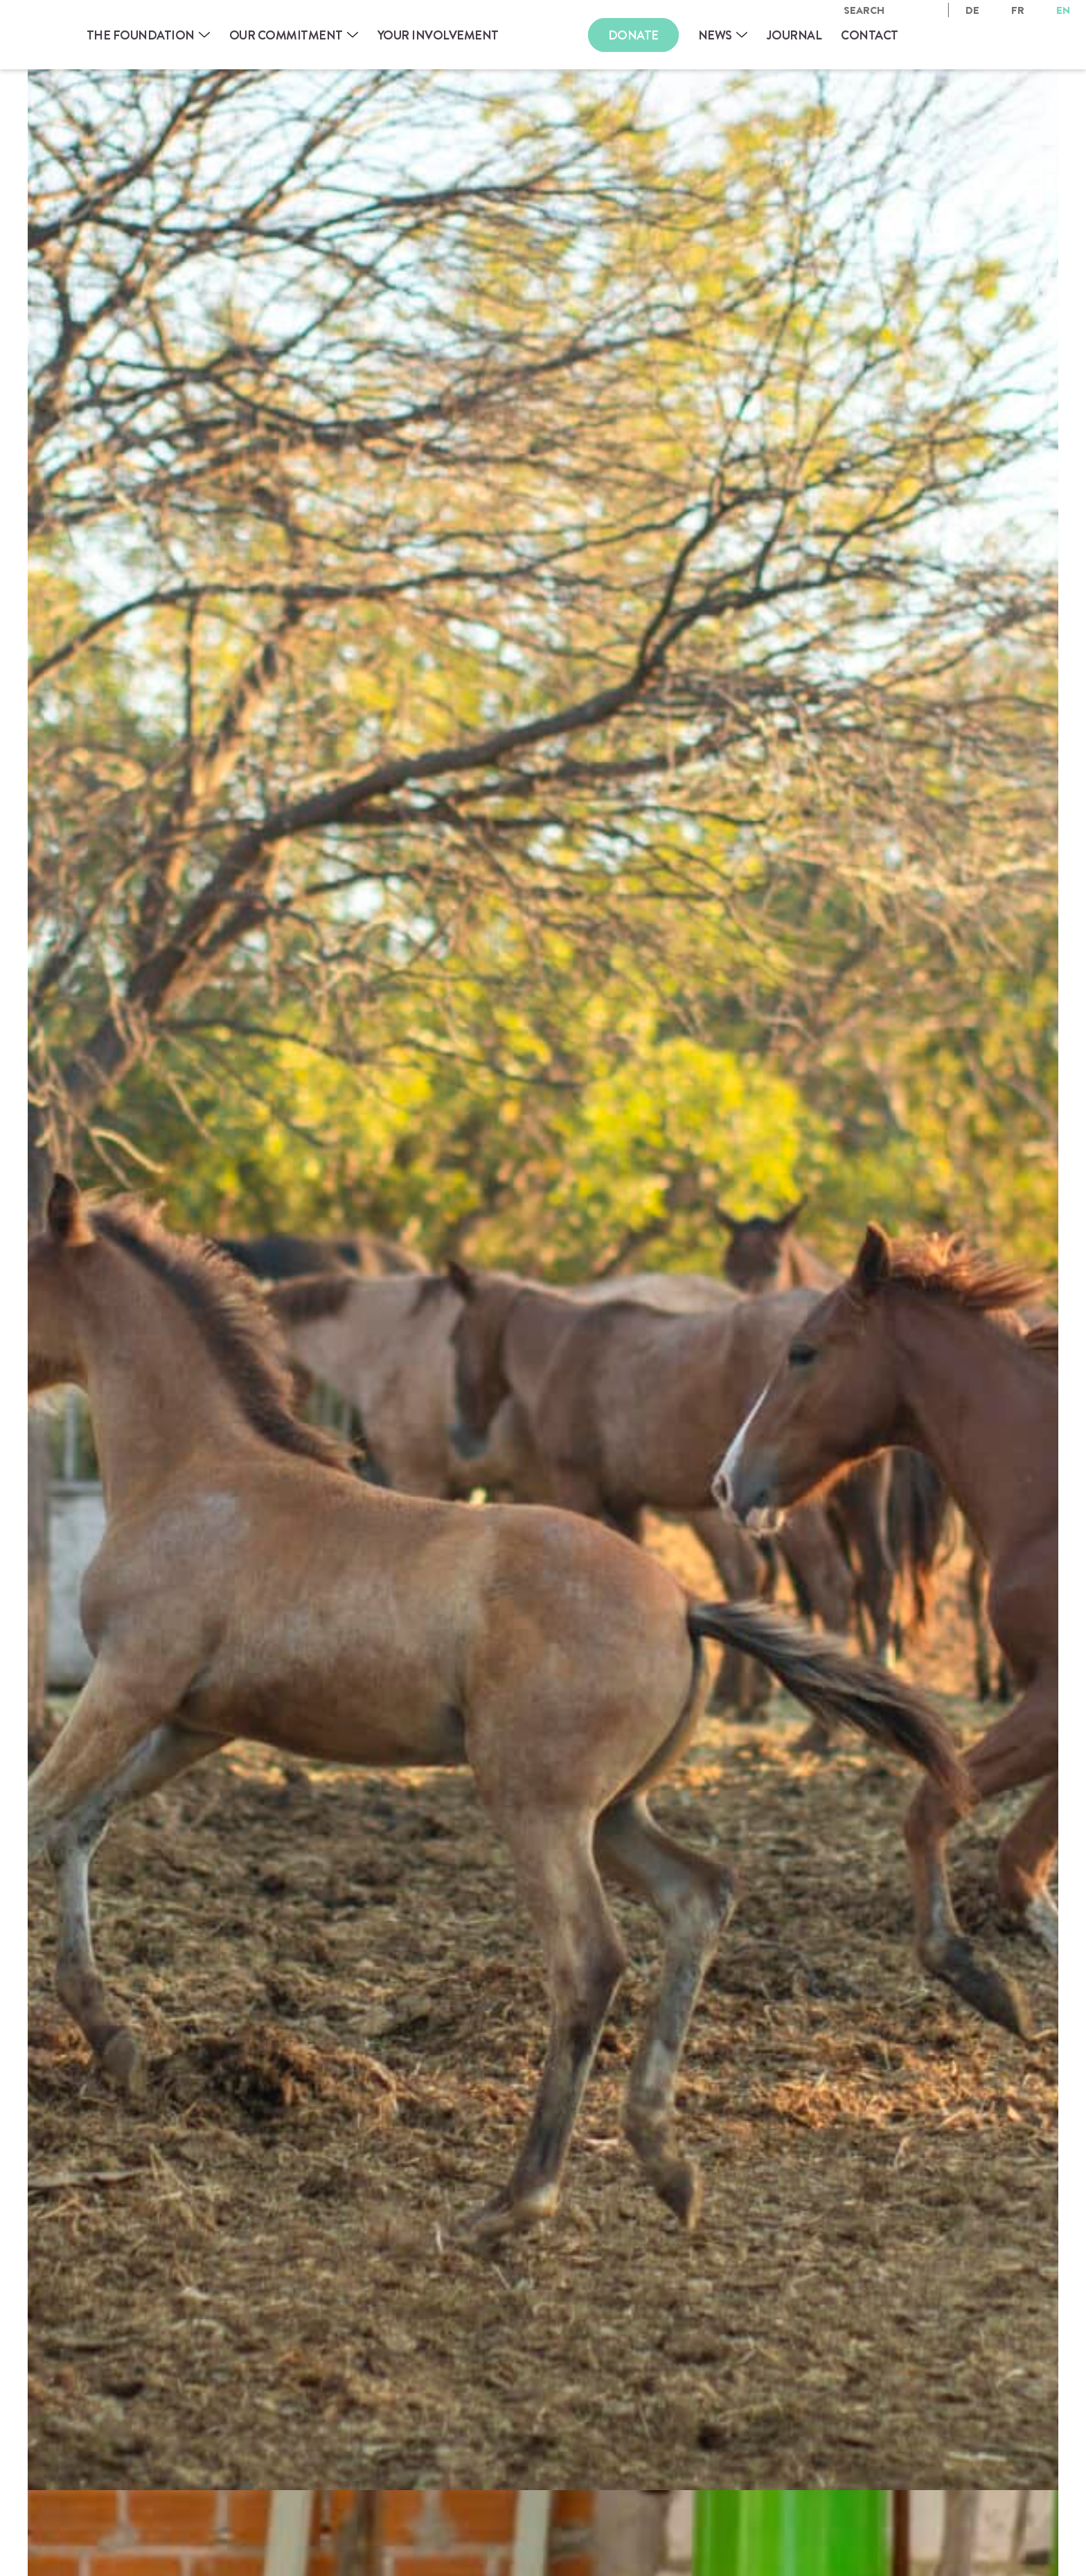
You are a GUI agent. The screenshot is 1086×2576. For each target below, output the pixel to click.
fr (1017, 10)
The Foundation (141, 35)
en (1063, 10)
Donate (633, 35)
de (972, 10)
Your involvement (438, 35)
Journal (794, 35)
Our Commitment (286, 35)
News (715, 35)
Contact (869, 35)
